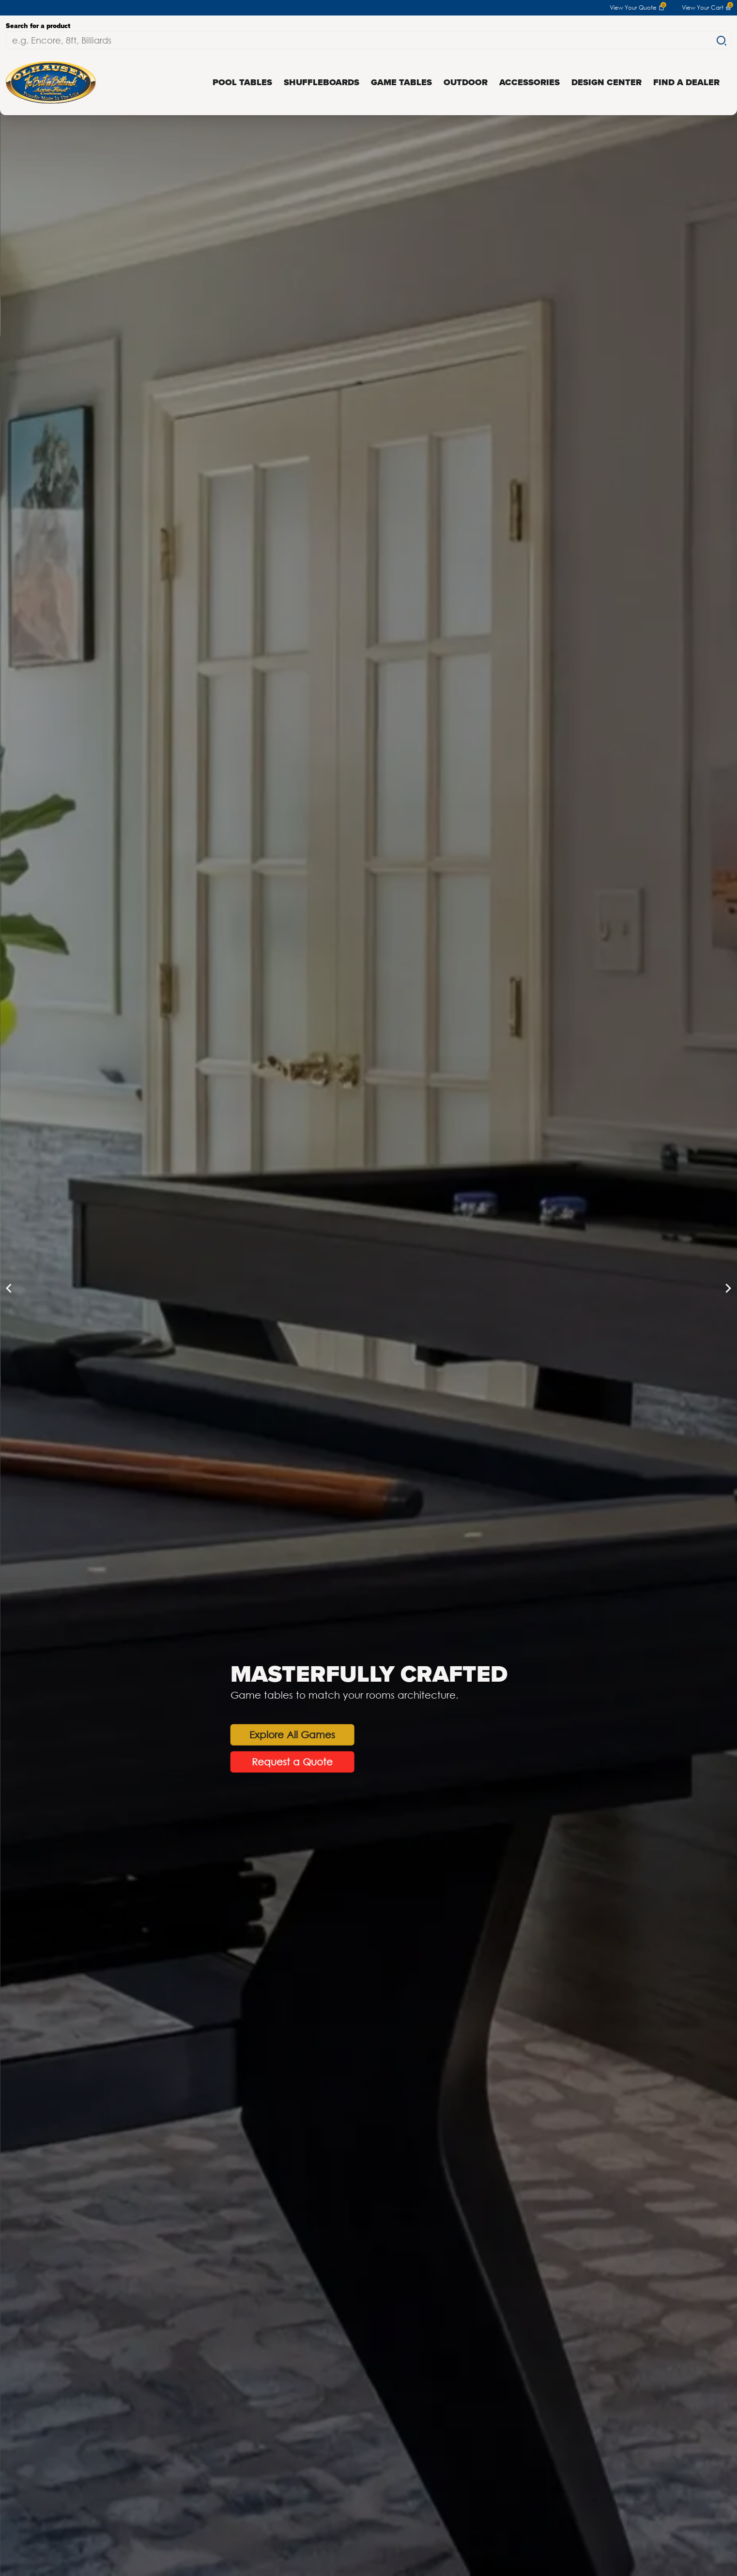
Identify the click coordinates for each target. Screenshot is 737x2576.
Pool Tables (242, 82)
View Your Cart (706, 8)
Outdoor (466, 82)
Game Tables (401, 82)
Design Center (606, 82)
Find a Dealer (686, 82)
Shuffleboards (321, 82)
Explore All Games (156, 1734)
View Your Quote (637, 8)
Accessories (529, 82)
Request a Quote (155, 1761)
